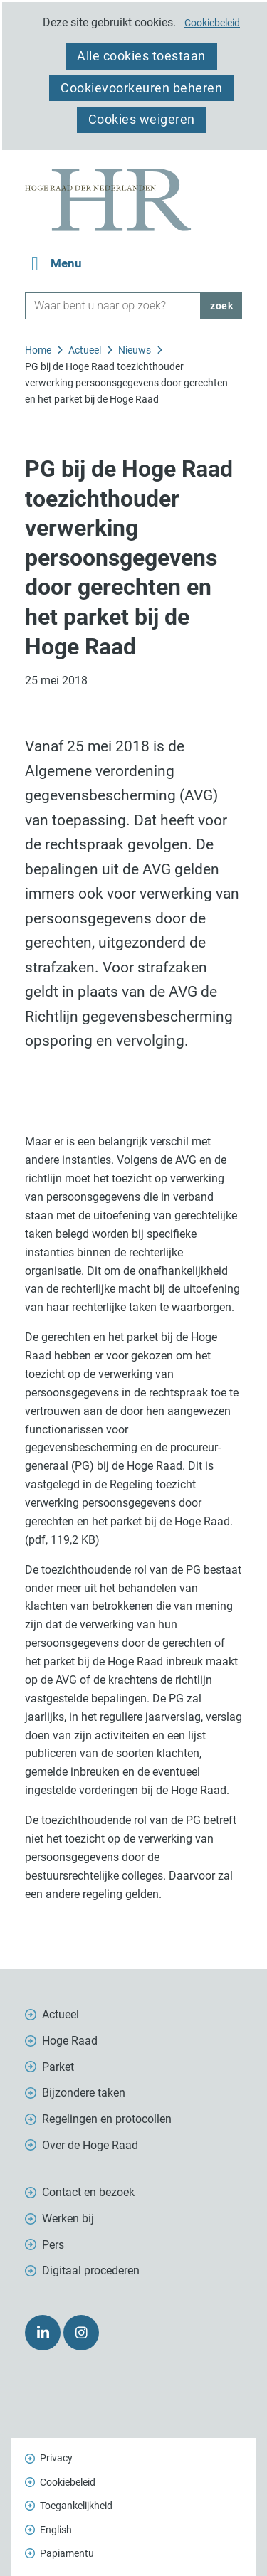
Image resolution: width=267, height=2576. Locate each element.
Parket (58, 2067)
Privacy (56, 2458)
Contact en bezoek (88, 2192)
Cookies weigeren (141, 119)
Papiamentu (67, 2553)
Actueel (60, 2014)
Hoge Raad (70, 2040)
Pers (53, 2245)
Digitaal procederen (91, 2270)
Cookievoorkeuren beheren (141, 87)
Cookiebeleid (212, 22)
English (56, 2529)
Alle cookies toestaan (141, 55)
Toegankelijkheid (76, 2505)
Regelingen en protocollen (107, 2119)
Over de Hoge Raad (90, 2145)
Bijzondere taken (83, 2092)
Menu (66, 263)
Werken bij (68, 2218)
